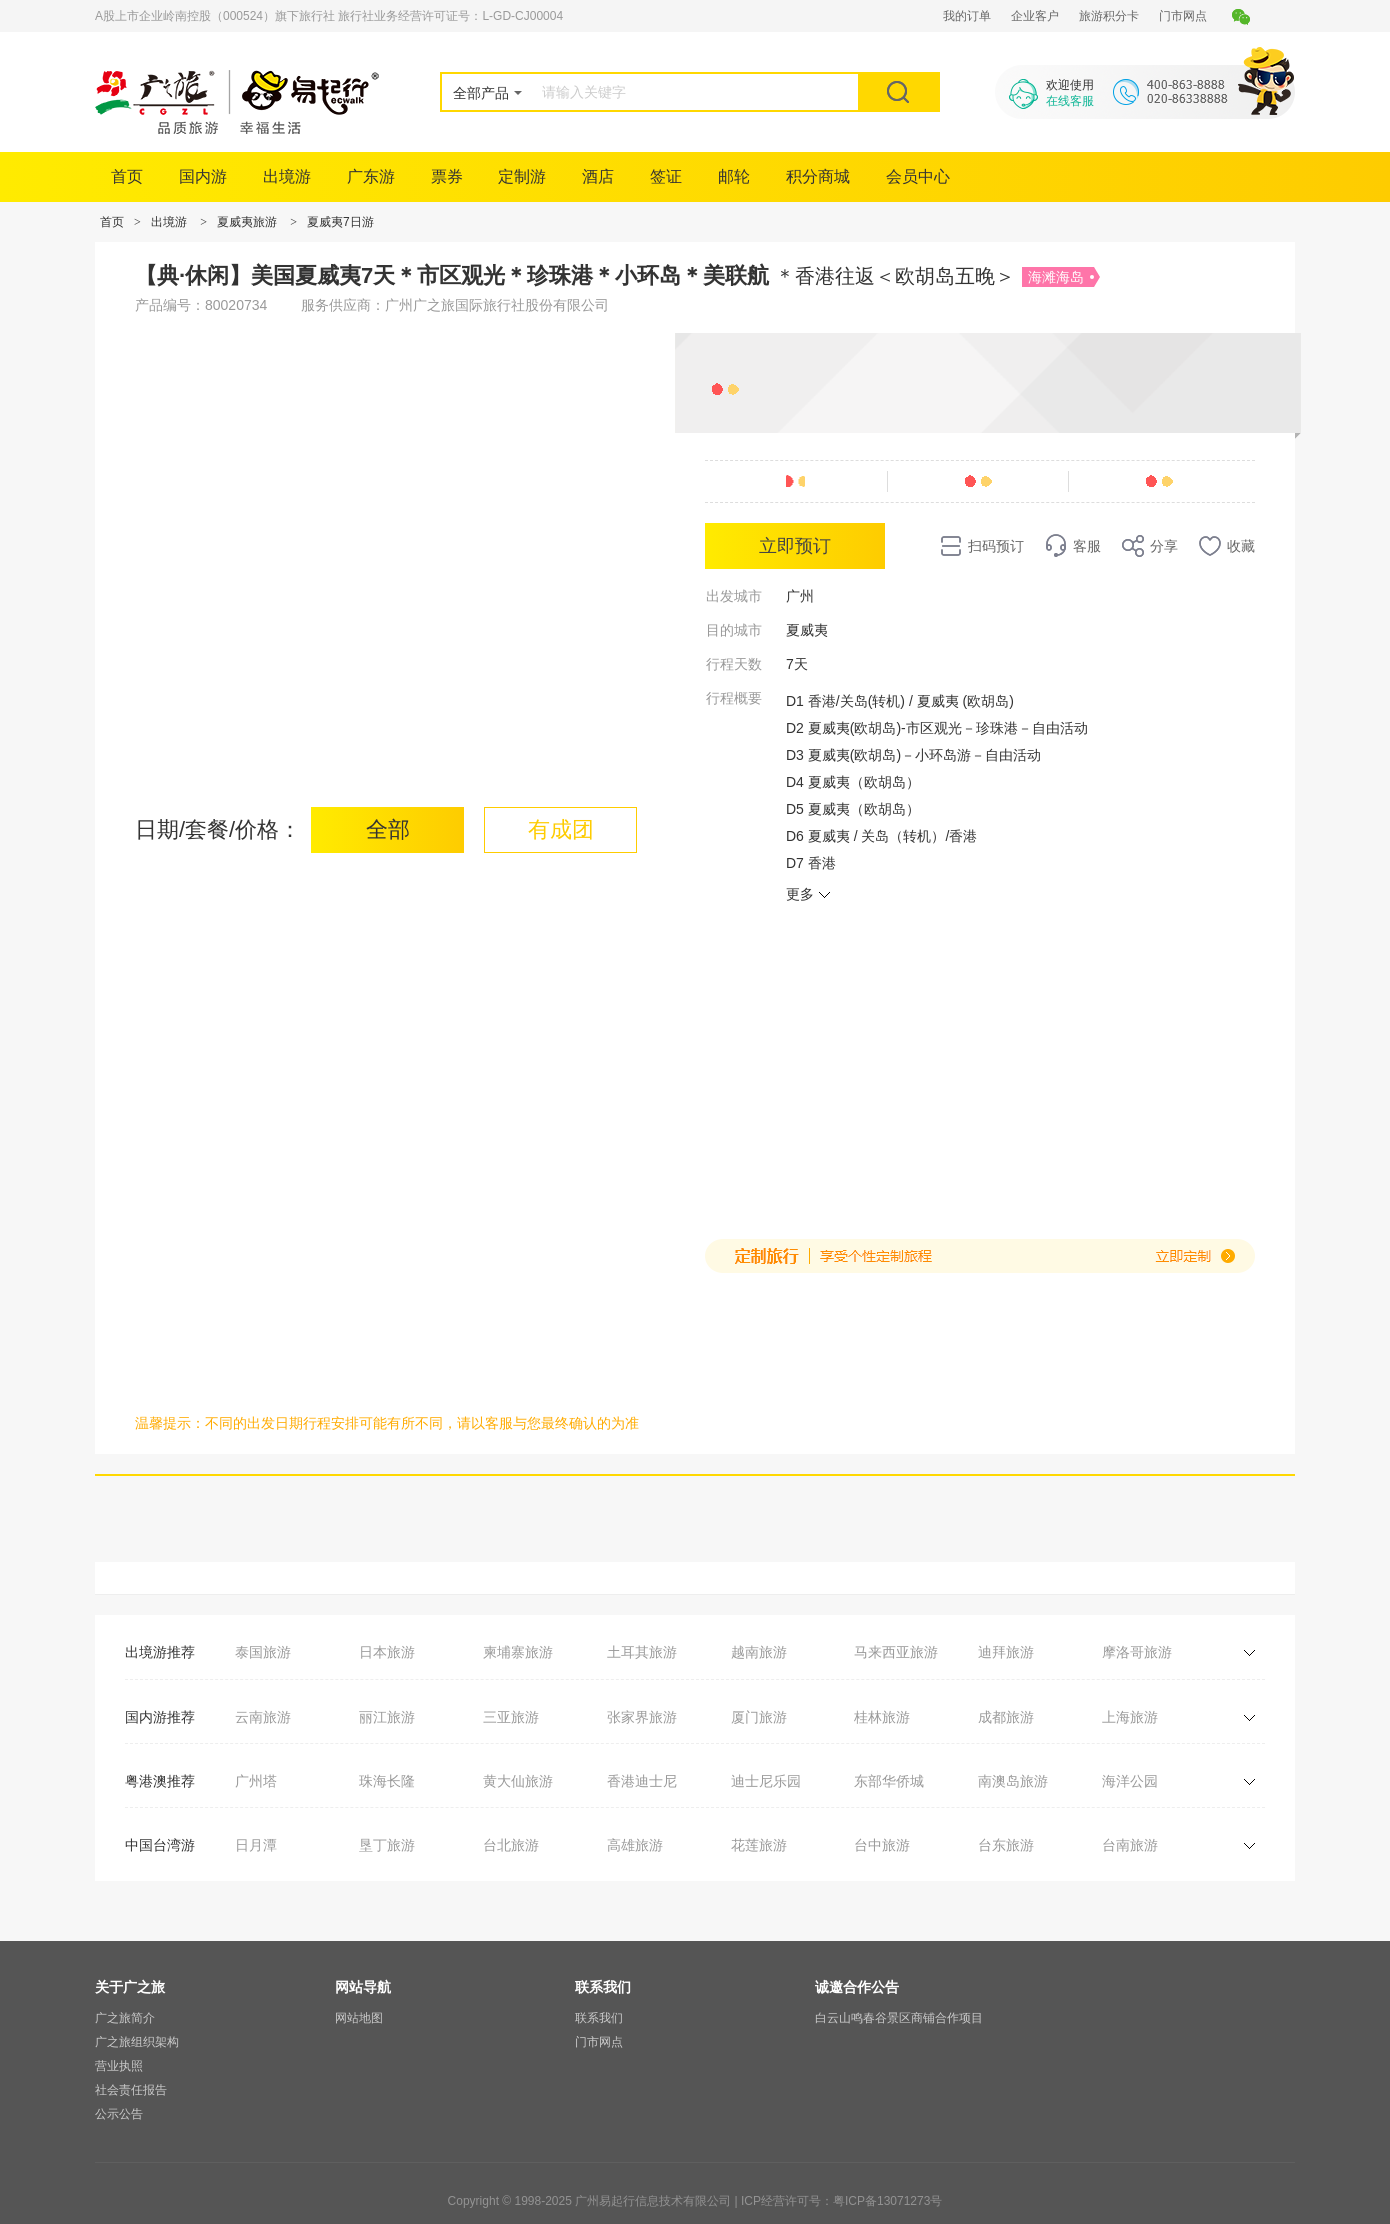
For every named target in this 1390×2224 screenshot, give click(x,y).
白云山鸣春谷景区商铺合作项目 (899, 2018)
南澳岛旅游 (1013, 1781)
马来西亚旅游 (896, 1652)
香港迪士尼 (642, 1781)
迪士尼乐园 (766, 1781)
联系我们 (599, 2018)
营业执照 (119, 2066)
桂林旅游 (882, 1717)
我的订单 (967, 16)
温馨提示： (170, 1423)
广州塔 (256, 1781)
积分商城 (818, 176)
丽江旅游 (387, 1717)
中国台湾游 (160, 1845)
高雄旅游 (635, 1845)
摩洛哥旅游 (1137, 1652)
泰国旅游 (263, 1652)
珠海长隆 (387, 1781)
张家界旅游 (642, 1717)
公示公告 (119, 2114)
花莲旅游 (759, 1845)
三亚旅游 (511, 1717)
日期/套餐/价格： (218, 829)
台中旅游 (882, 1845)
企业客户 (1035, 16)
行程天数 (734, 664)
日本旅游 (387, 1652)
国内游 (203, 176)
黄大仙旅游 (518, 1781)
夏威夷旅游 (247, 222)
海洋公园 (1130, 1781)
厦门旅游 (759, 1717)
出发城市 (734, 596)
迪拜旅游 (1006, 1652)
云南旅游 (263, 1717)
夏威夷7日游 (340, 222)
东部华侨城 (889, 1781)
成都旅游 (1006, 1717)
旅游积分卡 (1109, 16)
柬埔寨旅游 (518, 1652)
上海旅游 (1130, 1717)
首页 (127, 176)
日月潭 (256, 1845)
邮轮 (734, 176)
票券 (447, 176)
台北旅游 (511, 1845)
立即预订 (795, 546)
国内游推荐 (160, 1717)
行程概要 (734, 698)
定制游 (522, 176)
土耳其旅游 (642, 1652)
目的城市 (734, 630)
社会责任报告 (131, 2090)
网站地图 (359, 2018)
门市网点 (1183, 16)
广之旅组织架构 (137, 2042)
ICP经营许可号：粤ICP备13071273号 (841, 2201)
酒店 (598, 176)
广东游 (371, 176)
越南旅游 (759, 1652)
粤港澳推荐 (160, 1781)
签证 (666, 176)
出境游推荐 (160, 1652)
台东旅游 (1006, 1845)
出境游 (287, 176)
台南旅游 (1130, 1845)
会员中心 (918, 176)
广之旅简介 (125, 2018)
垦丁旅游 (387, 1845)
